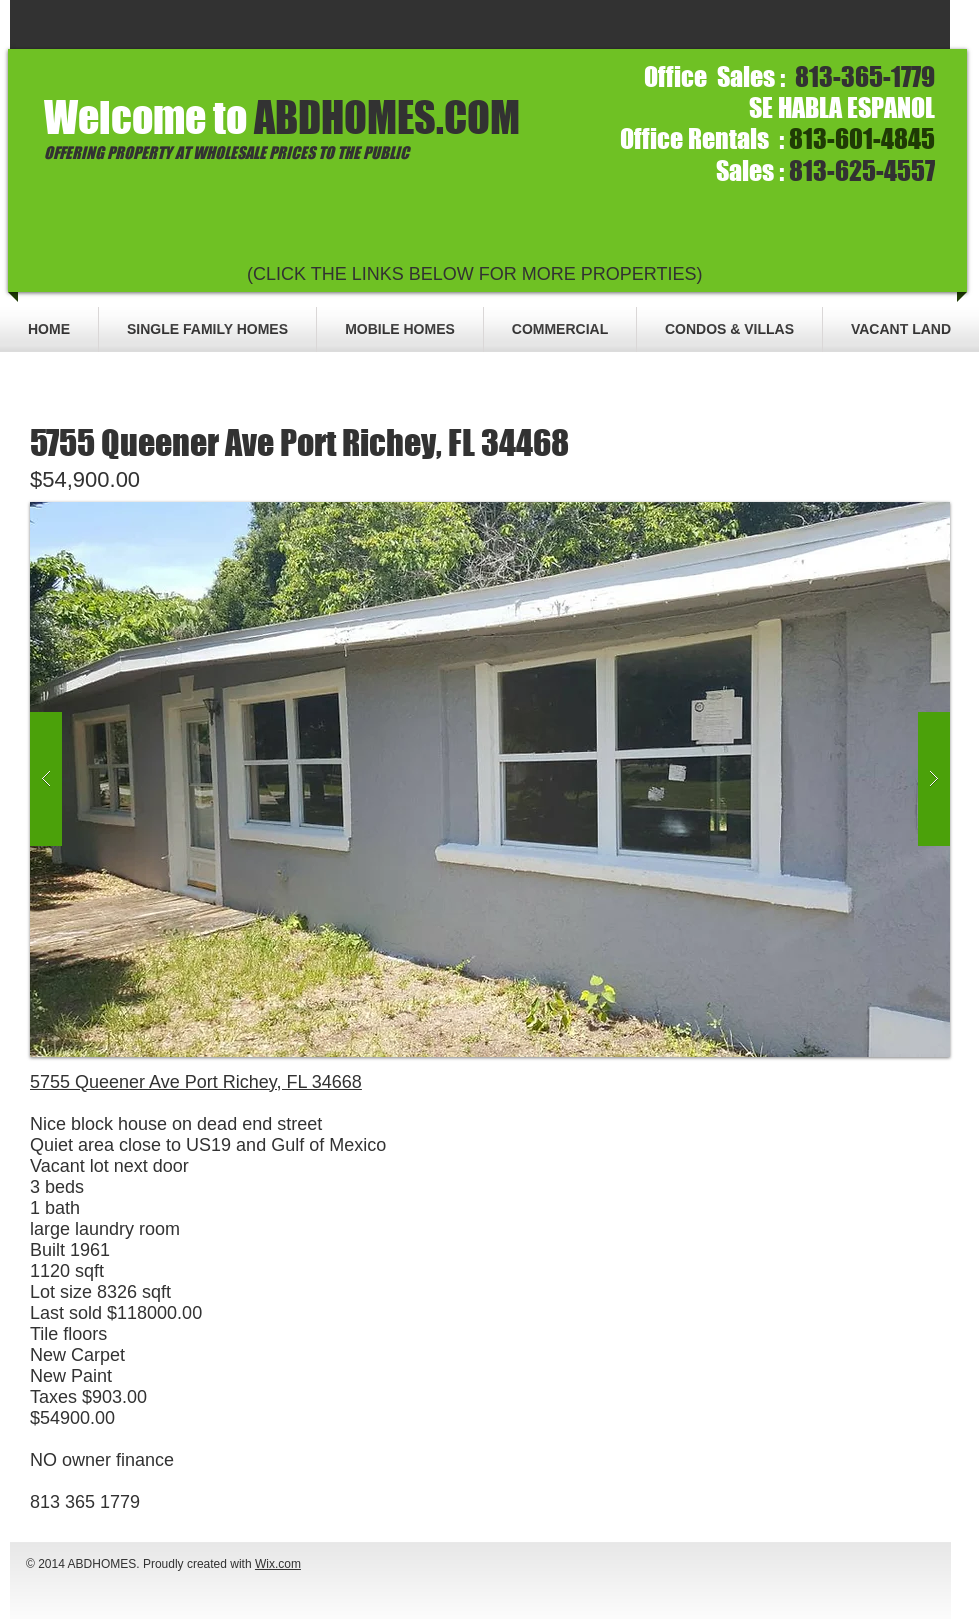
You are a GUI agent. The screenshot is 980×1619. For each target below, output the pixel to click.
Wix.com (278, 1564)
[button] (490, 779)
